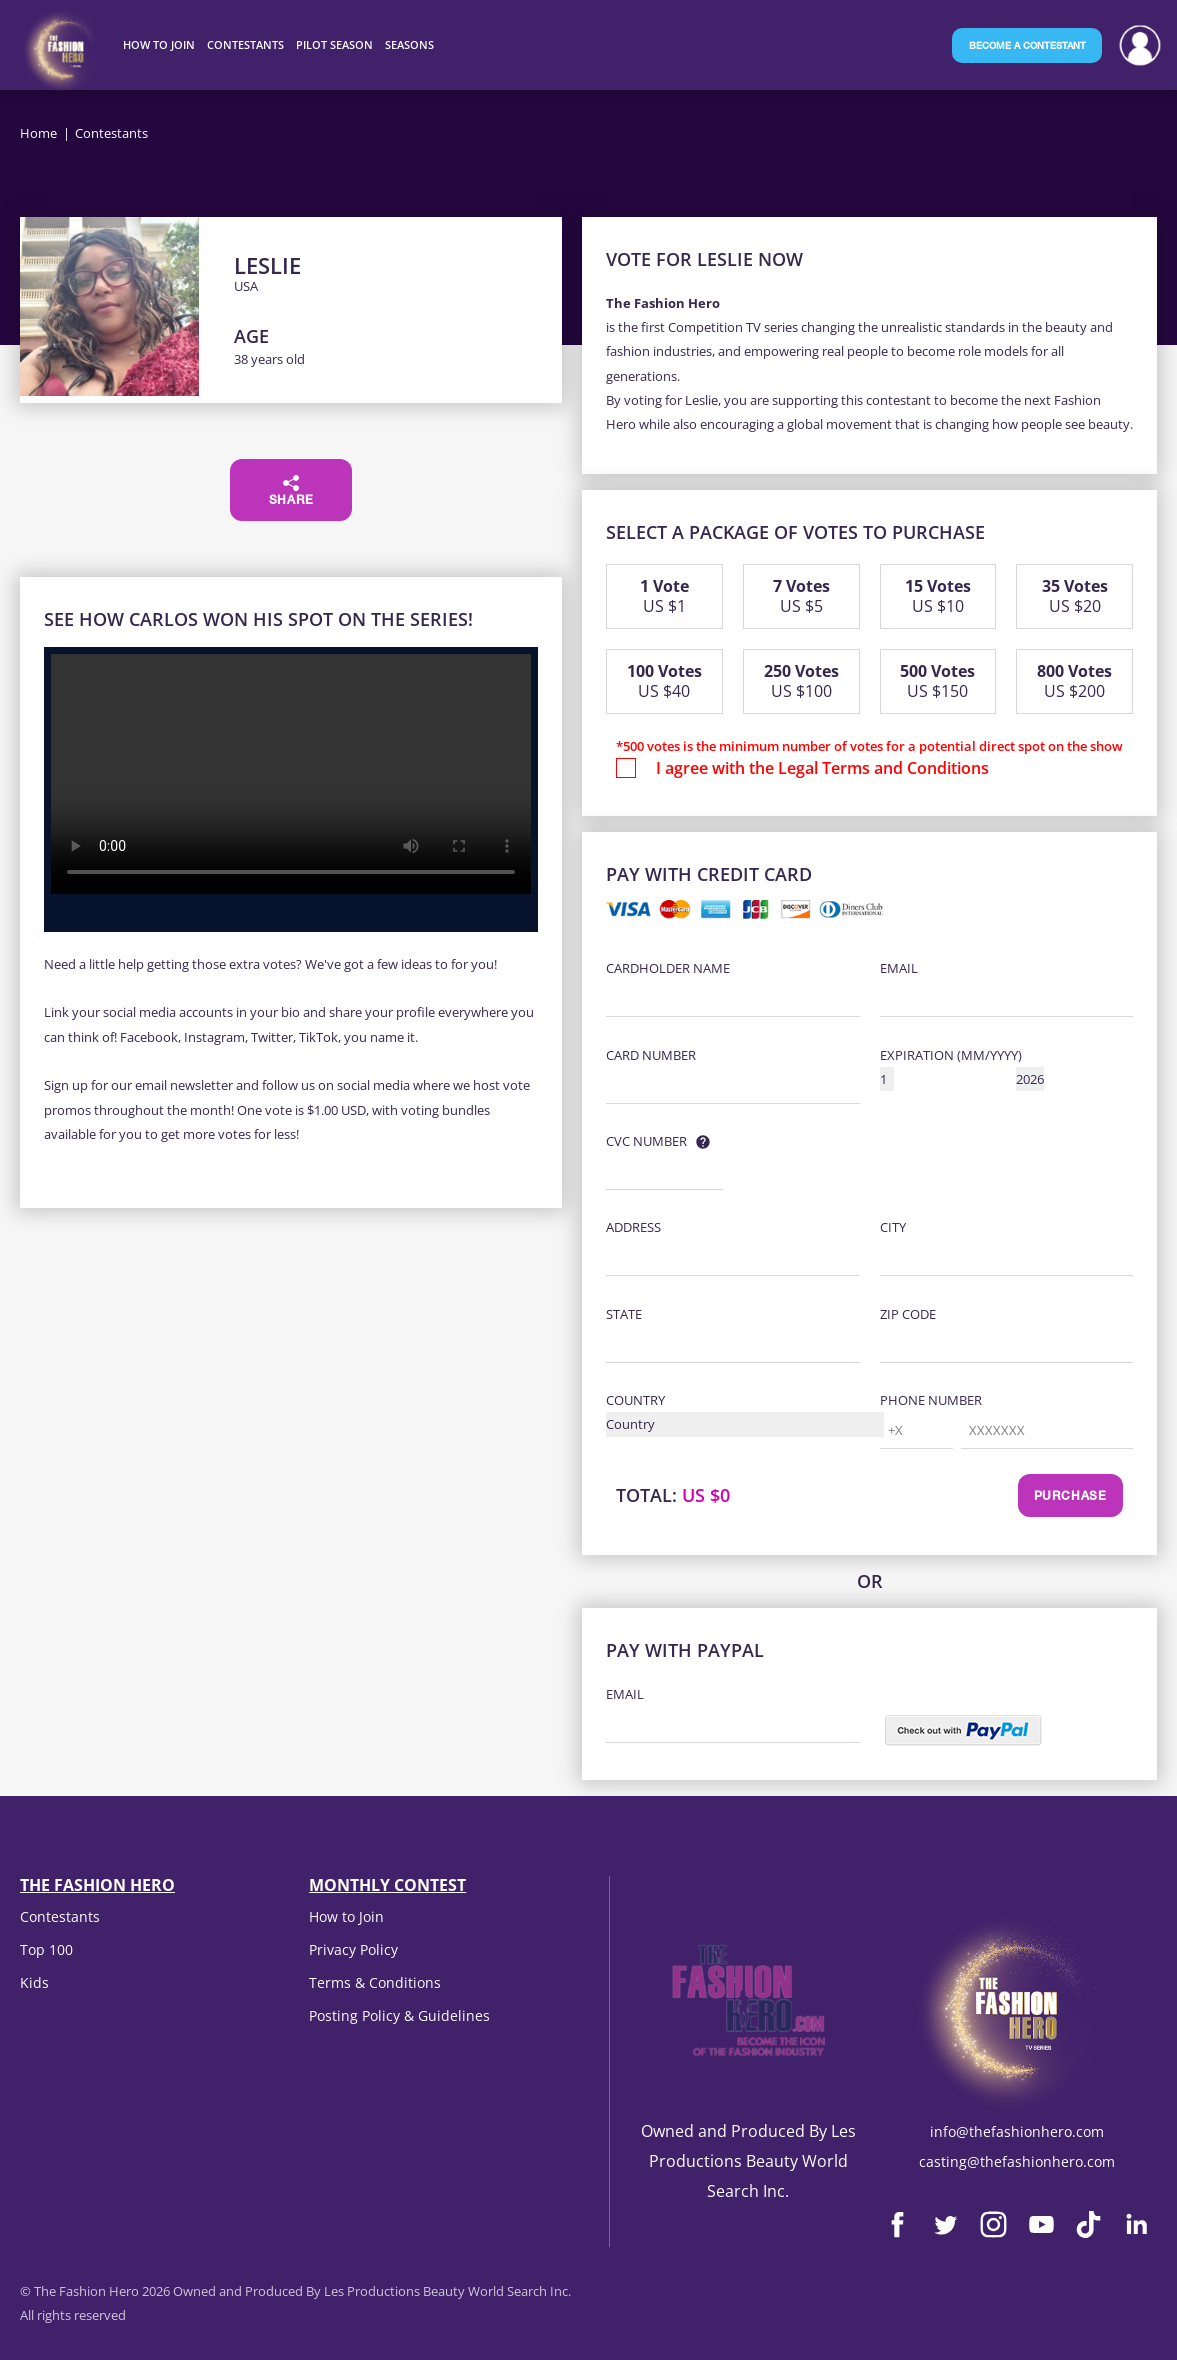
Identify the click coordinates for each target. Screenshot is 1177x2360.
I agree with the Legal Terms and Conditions (822, 768)
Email (899, 968)
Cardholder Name (668, 968)
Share (291, 491)
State (624, 1314)
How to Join (346, 1916)
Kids (34, 1982)
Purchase (1070, 1497)
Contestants (60, 1916)
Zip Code (908, 1314)
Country (635, 1400)
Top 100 (46, 1949)
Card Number (651, 1055)
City (893, 1227)
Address (633, 1227)
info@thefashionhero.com (1017, 2131)
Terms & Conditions (375, 1982)
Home (38, 133)
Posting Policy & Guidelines (399, 2015)
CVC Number (646, 1141)
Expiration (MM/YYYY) (951, 1055)
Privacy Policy (353, 1949)
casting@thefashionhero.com (1017, 2161)
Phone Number (931, 1400)
